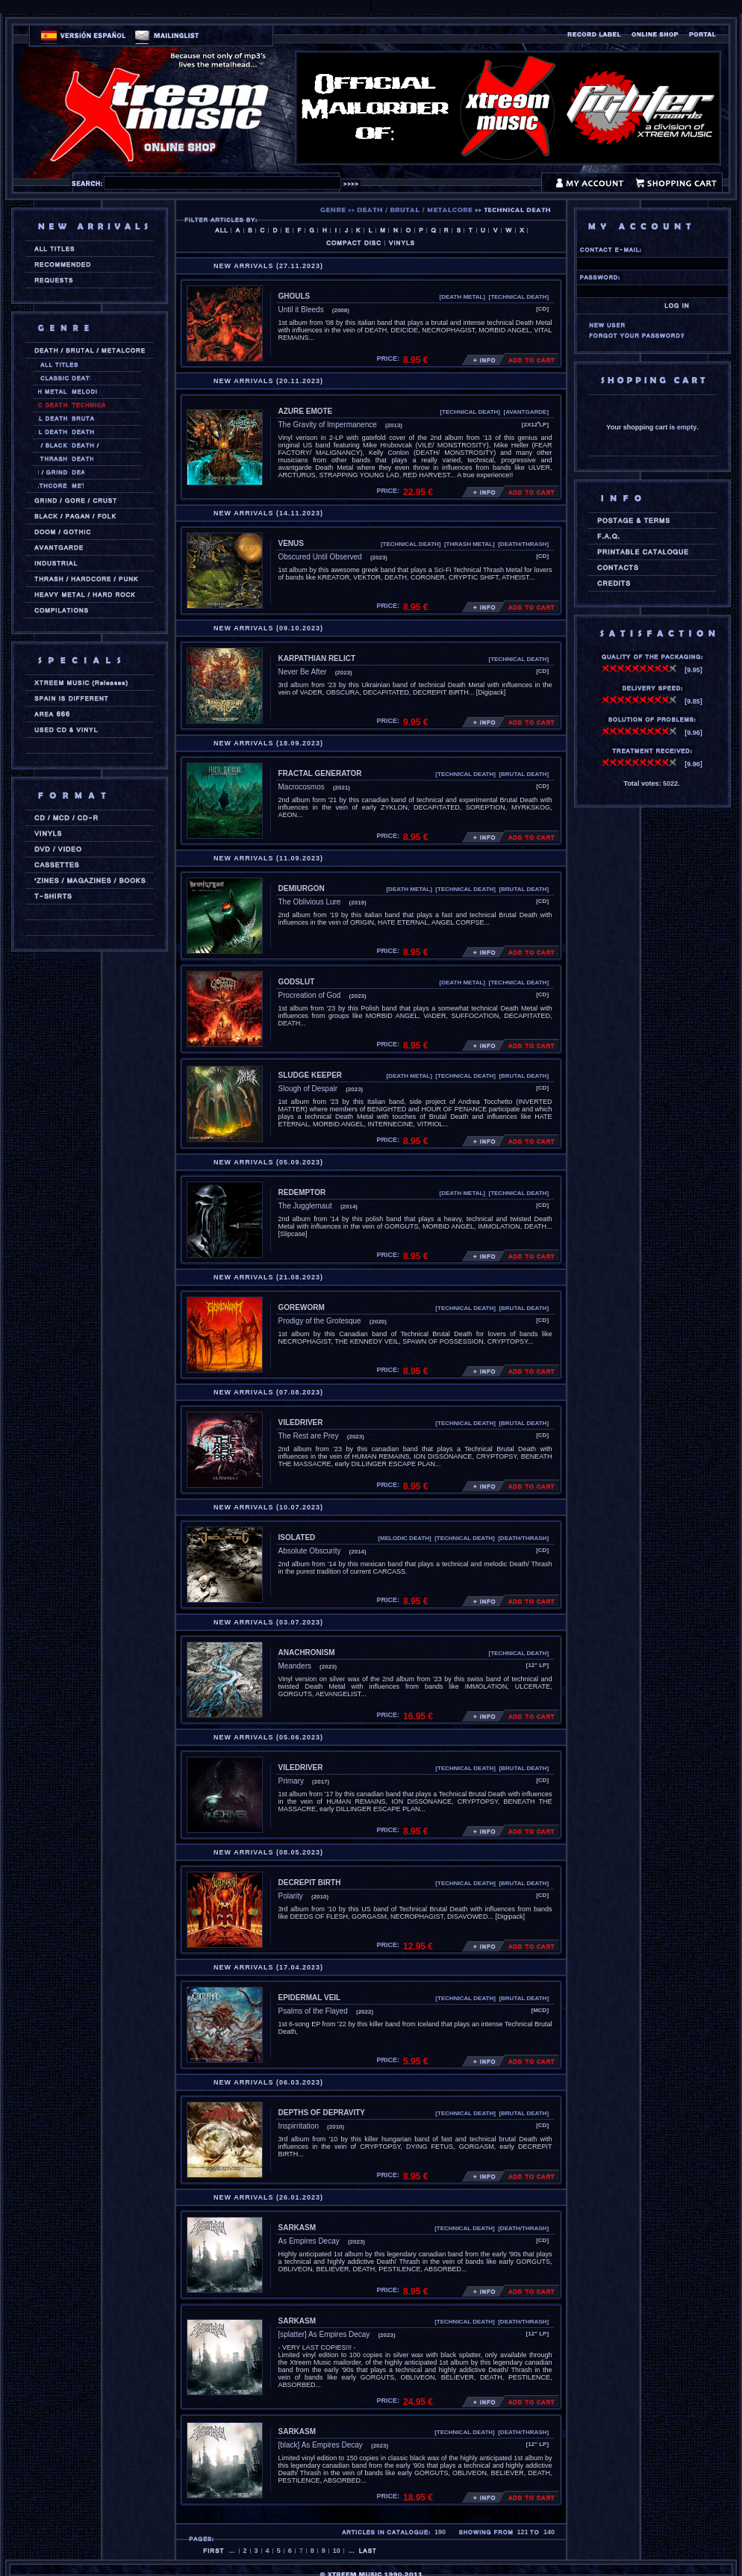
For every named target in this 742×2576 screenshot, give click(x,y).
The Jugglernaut (305, 1206)
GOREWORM (301, 1307)
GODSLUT (296, 982)
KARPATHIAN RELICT (317, 658)
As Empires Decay (309, 2241)
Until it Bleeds (301, 309)
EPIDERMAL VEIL (309, 1997)
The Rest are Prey (308, 1436)
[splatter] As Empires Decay (324, 2334)
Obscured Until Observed (320, 557)
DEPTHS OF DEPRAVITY (322, 2112)
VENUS (291, 543)
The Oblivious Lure (309, 902)
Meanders (294, 1666)
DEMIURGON (301, 888)
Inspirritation (298, 2126)
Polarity (290, 1896)
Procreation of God (309, 995)
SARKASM (297, 2227)
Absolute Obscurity (309, 1551)
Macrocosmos (301, 787)
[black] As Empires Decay (320, 2445)
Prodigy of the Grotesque (319, 1321)
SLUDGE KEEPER (310, 1075)
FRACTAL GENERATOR (320, 773)
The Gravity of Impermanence (327, 424)
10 (336, 2550)
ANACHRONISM (306, 1652)
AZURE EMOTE (305, 411)
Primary (291, 1781)
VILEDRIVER (300, 1422)
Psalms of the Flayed (313, 2011)
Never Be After (302, 672)
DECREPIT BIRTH (309, 1882)
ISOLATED (297, 1537)
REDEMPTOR (302, 1192)
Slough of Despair (308, 1088)
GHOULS (294, 296)
